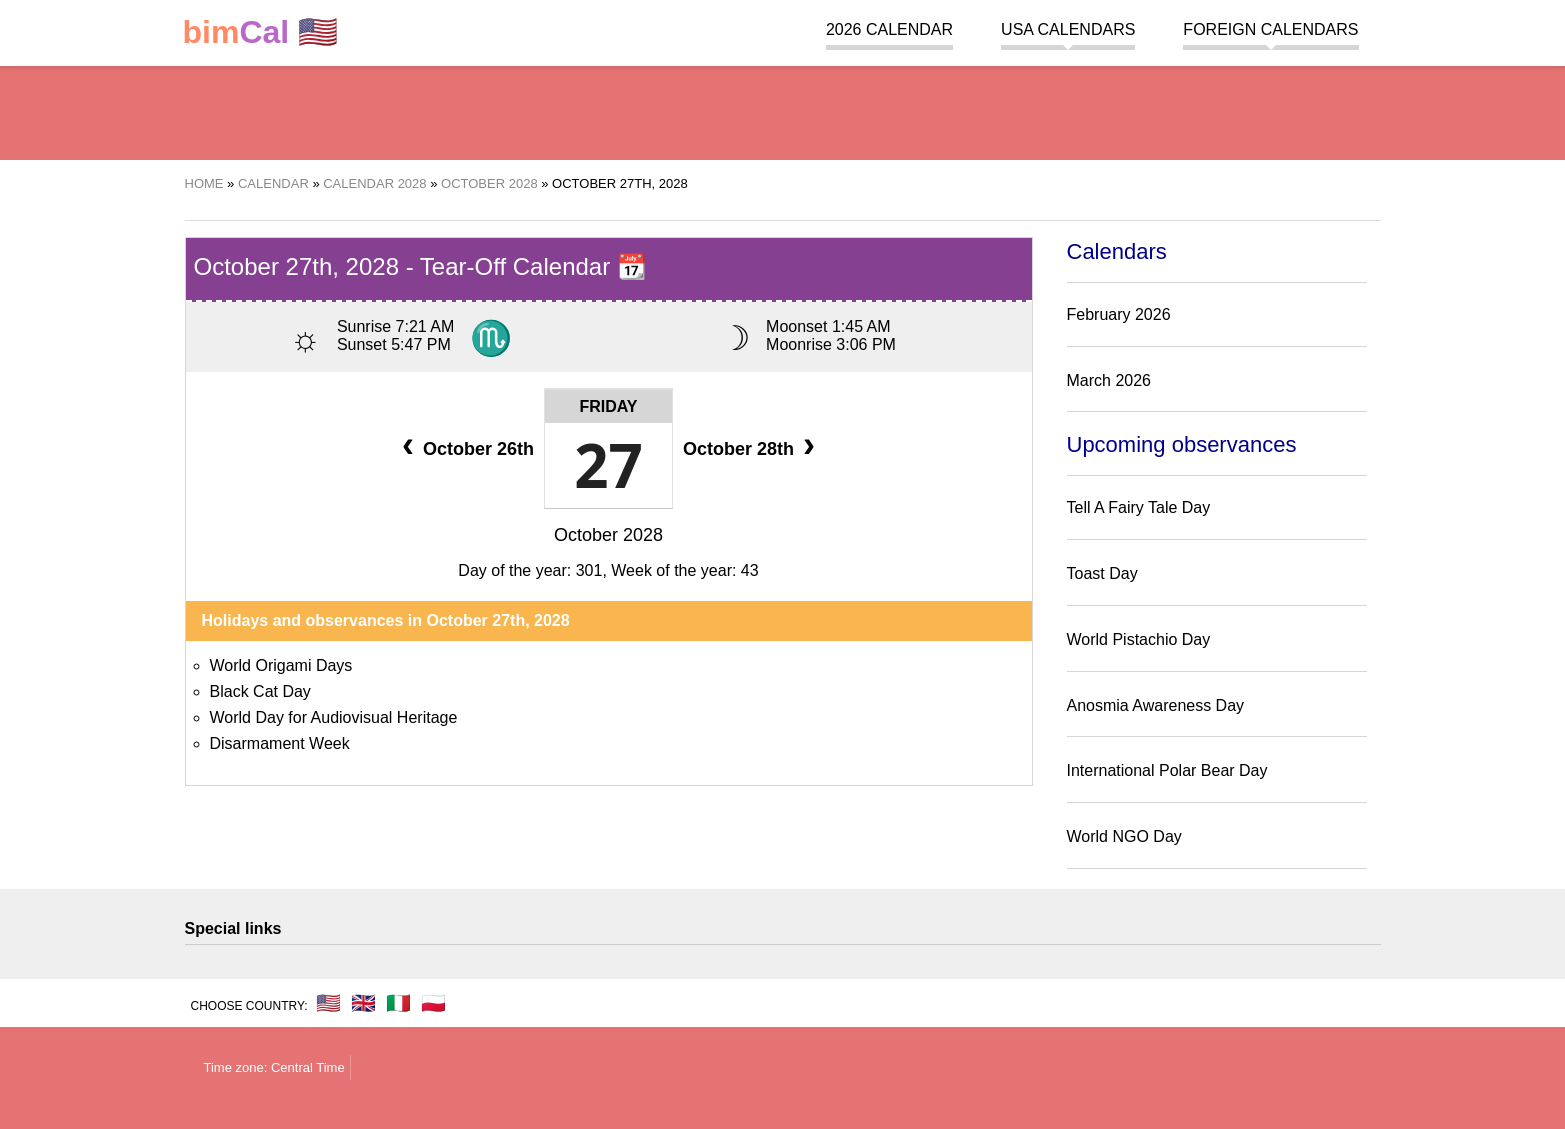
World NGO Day (1124, 836)
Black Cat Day (260, 691)
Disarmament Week (280, 743)
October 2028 (608, 535)
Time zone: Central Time (274, 1067)
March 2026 (1109, 380)
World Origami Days (281, 665)
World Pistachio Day (1139, 639)
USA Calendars (1068, 29)
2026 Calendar (889, 29)
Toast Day (1102, 573)
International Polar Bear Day (1167, 770)
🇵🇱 (433, 1003)
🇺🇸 (261, 32)
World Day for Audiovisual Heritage (334, 717)
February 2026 (1119, 314)
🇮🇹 (398, 1003)
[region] (783, 110)
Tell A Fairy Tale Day (1139, 507)
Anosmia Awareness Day (1156, 705)
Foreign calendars (1270, 29)
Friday (608, 406)
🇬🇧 (363, 1003)
